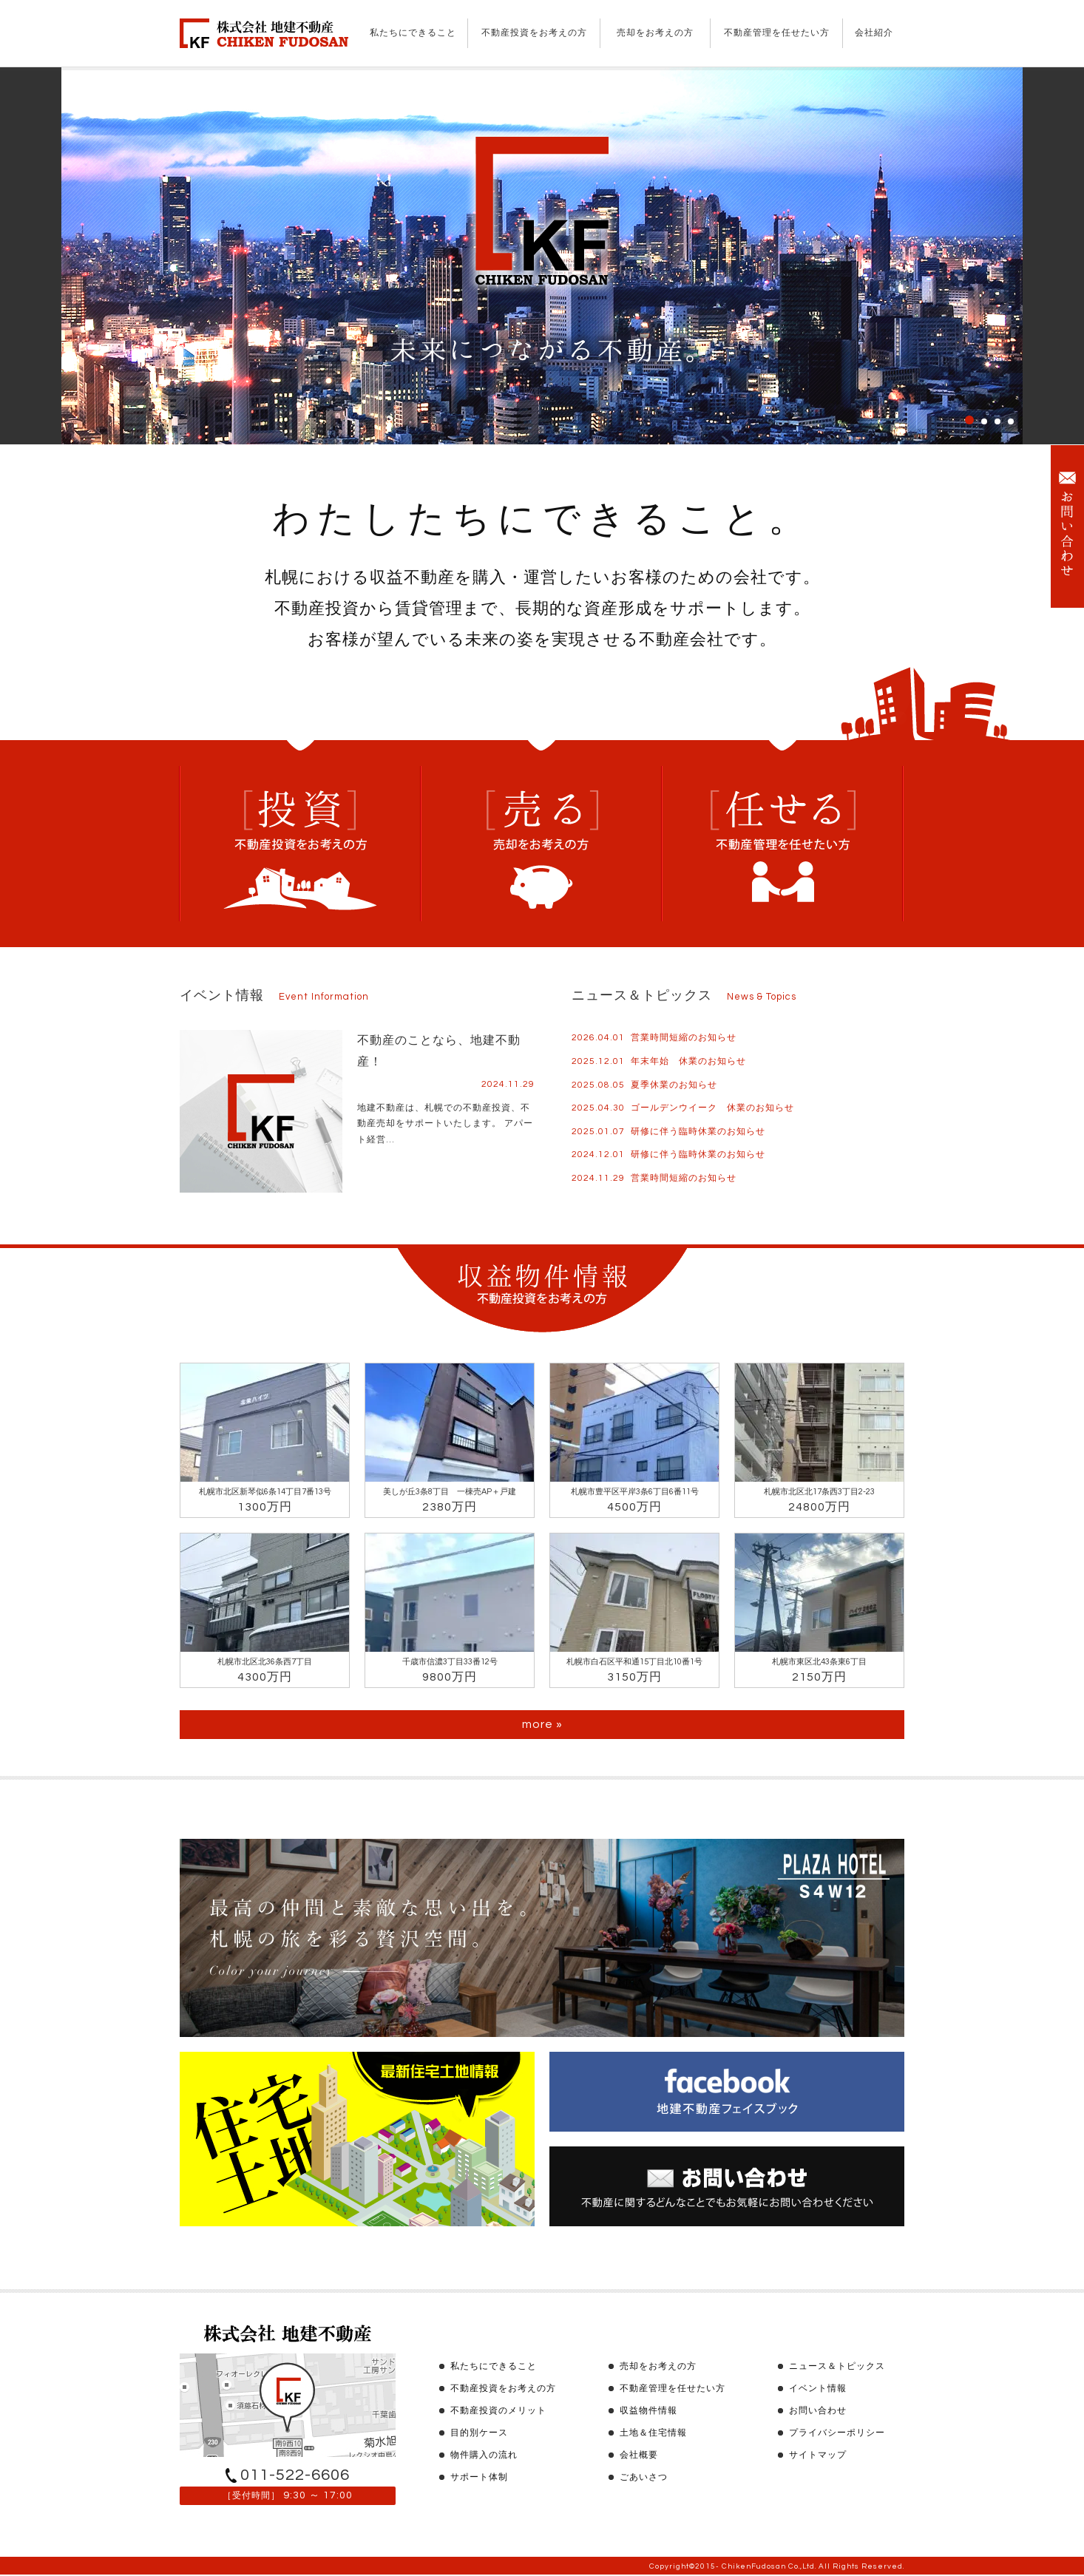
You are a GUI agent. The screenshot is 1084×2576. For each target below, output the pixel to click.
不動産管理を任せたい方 (777, 33)
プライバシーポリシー (837, 2433)
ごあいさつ (644, 2477)
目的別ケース (479, 2433)
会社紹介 (874, 33)
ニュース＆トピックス (837, 2366)
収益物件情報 (648, 2411)
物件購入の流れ (484, 2455)
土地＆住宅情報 (653, 2433)
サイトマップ (818, 2455)
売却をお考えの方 (655, 33)
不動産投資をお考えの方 (534, 33)
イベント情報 (818, 2388)
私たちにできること (413, 33)
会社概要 (639, 2455)
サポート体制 (479, 2477)
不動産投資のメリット (498, 2411)
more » (542, 1724)
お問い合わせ (818, 2411)
